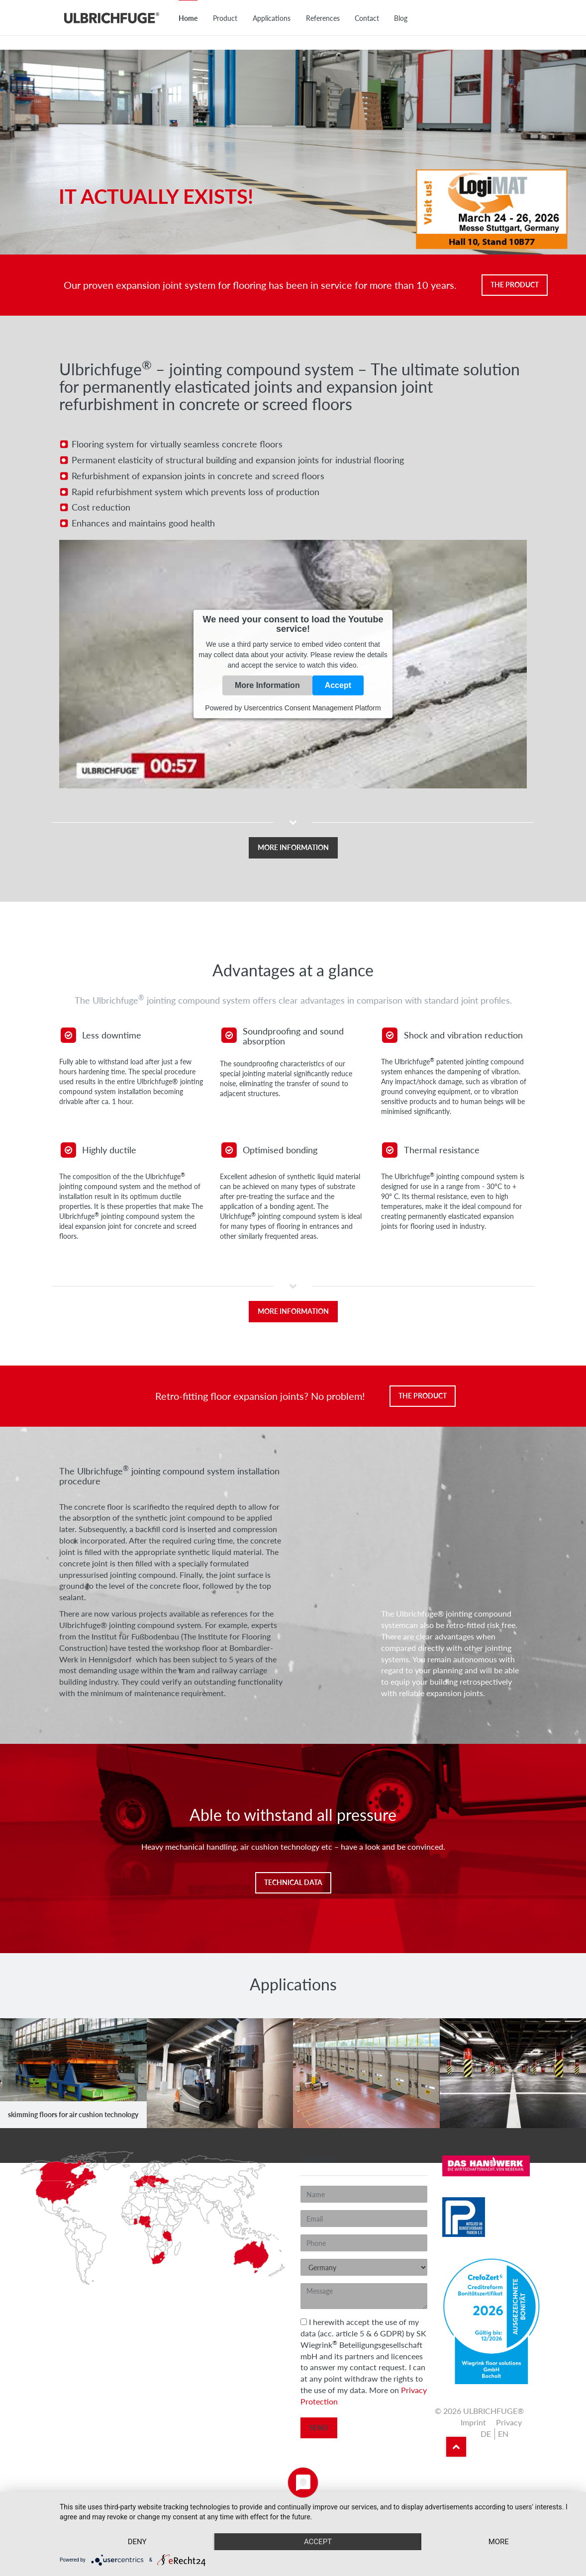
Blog (400, 18)
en (503, 2433)
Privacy (509, 2422)
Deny (137, 2541)
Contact (367, 18)
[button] (293, 837)
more (498, 2541)
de (486, 2433)
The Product (514, 284)
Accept (338, 685)
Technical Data (293, 1882)
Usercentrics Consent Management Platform (312, 708)
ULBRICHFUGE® (111, 17)
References (323, 18)
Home (188, 18)
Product (225, 18)
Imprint (473, 2422)
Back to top (456, 2447)
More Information (267, 685)
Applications (272, 18)
